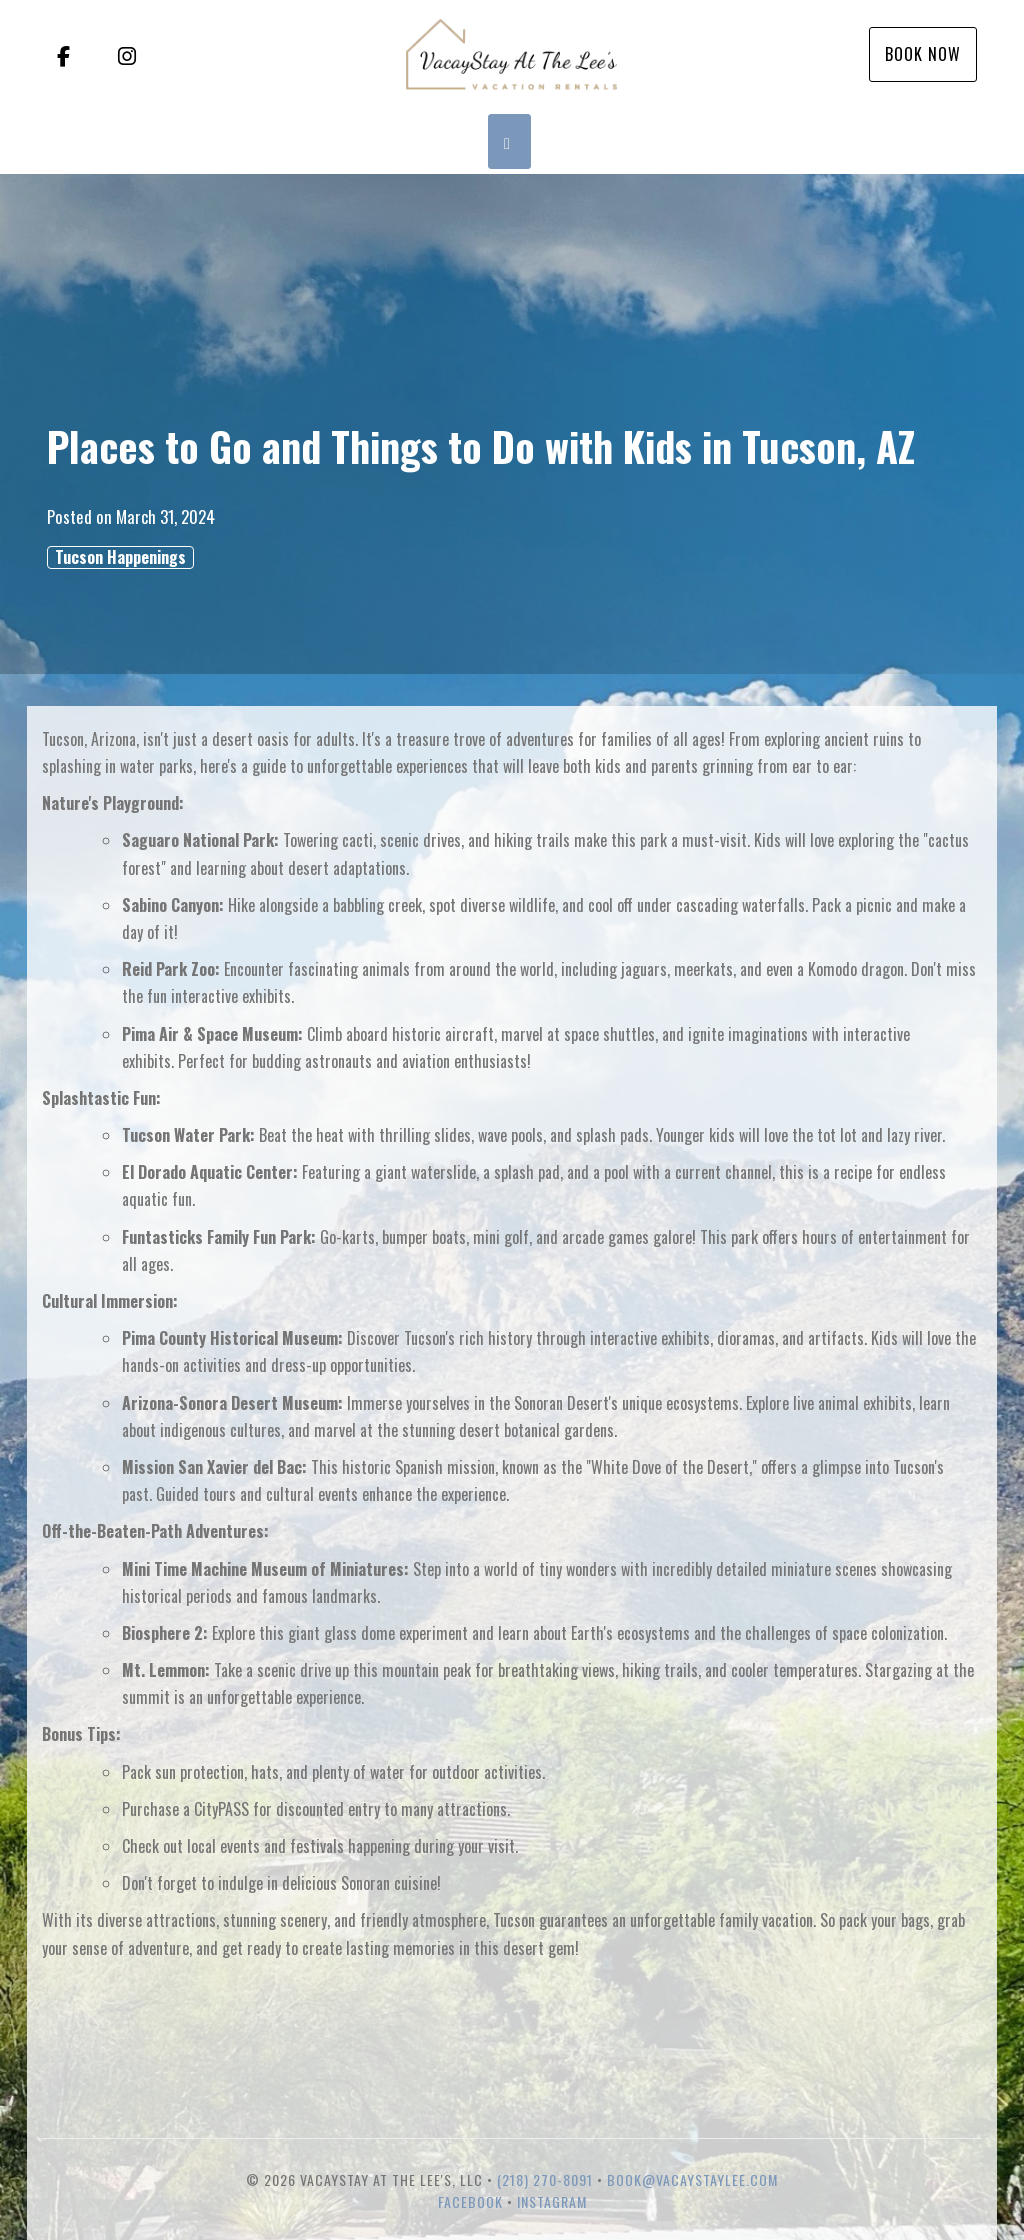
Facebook (470, 2201)
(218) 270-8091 (545, 2179)
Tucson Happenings (120, 557)
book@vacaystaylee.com (692, 2179)
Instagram (552, 2201)
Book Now (923, 54)
